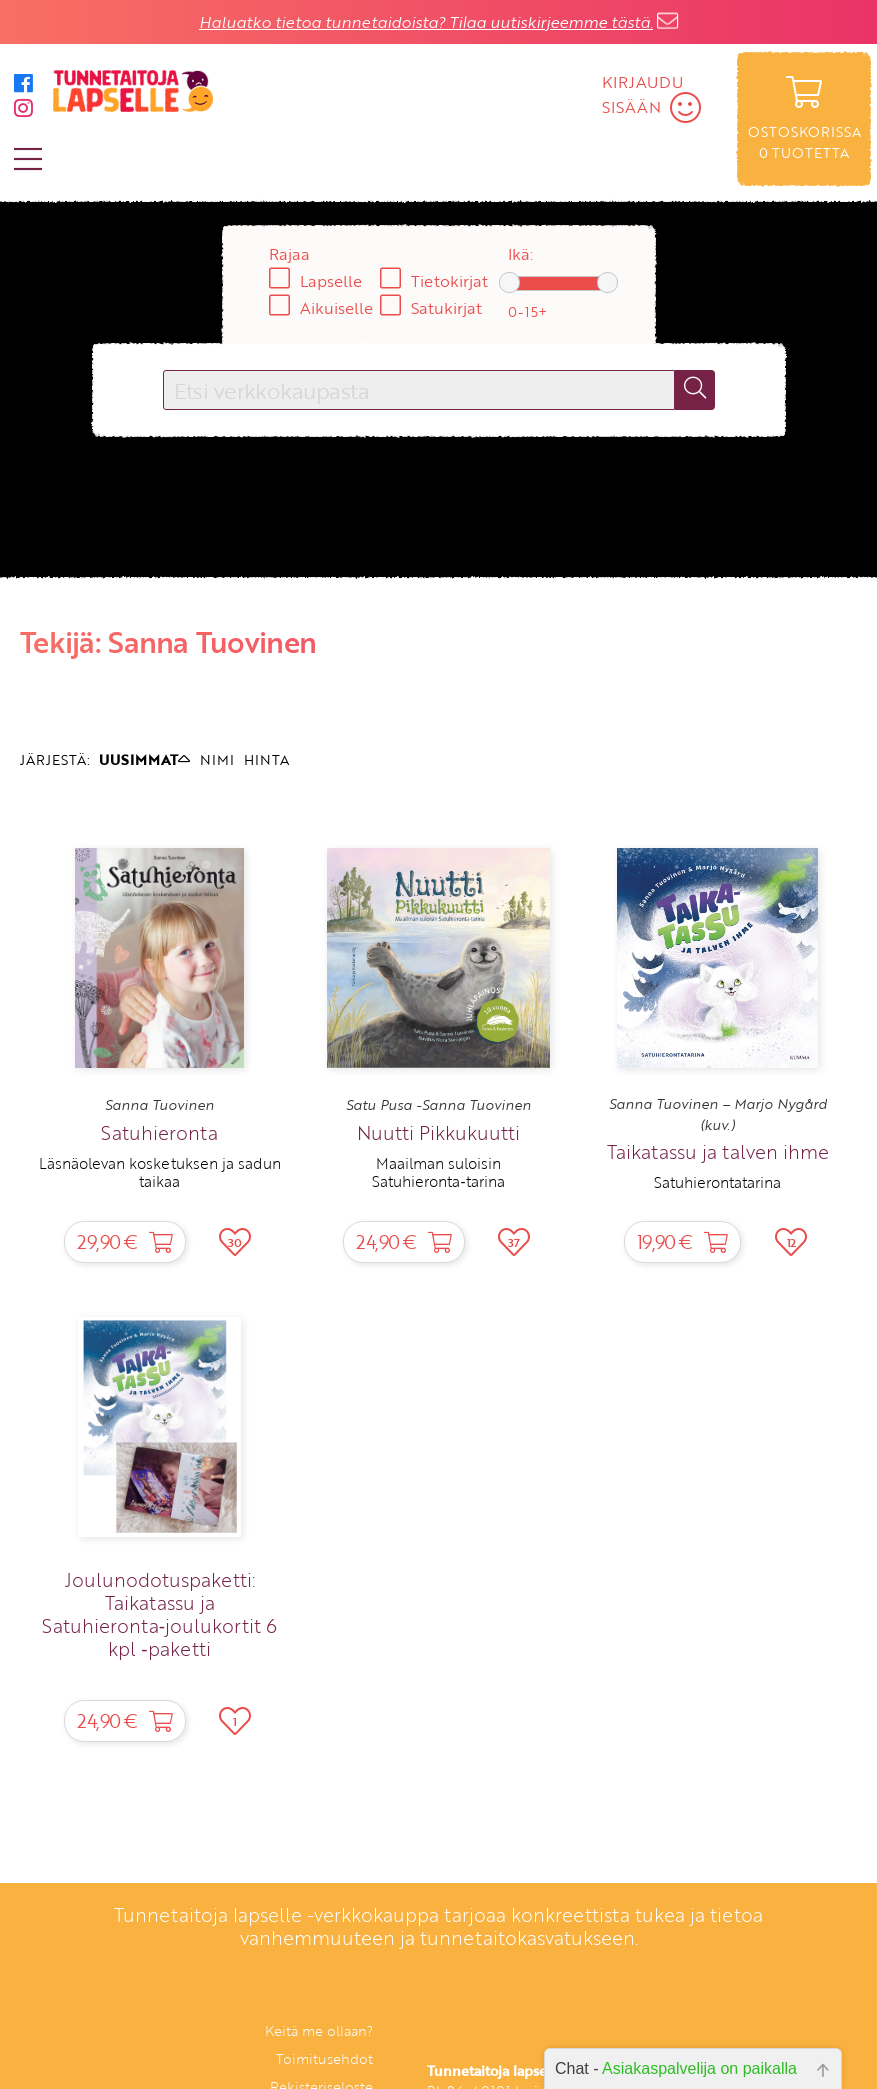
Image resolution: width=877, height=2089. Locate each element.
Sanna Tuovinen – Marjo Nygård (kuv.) (718, 1114)
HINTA (266, 759)
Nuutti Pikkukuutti (438, 1132)
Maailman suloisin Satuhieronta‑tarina (438, 1172)
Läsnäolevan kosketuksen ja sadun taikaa (160, 1172)
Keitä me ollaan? (319, 2030)
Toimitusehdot (324, 2058)
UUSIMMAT (144, 759)
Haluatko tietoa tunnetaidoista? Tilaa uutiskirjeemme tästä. (426, 22)
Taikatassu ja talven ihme (718, 1151)
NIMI (217, 759)
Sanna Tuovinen (159, 1105)
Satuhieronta (159, 1132)
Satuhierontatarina (717, 1182)
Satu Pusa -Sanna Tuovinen (438, 1105)
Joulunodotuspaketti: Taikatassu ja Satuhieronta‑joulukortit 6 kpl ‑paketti (159, 1614)
